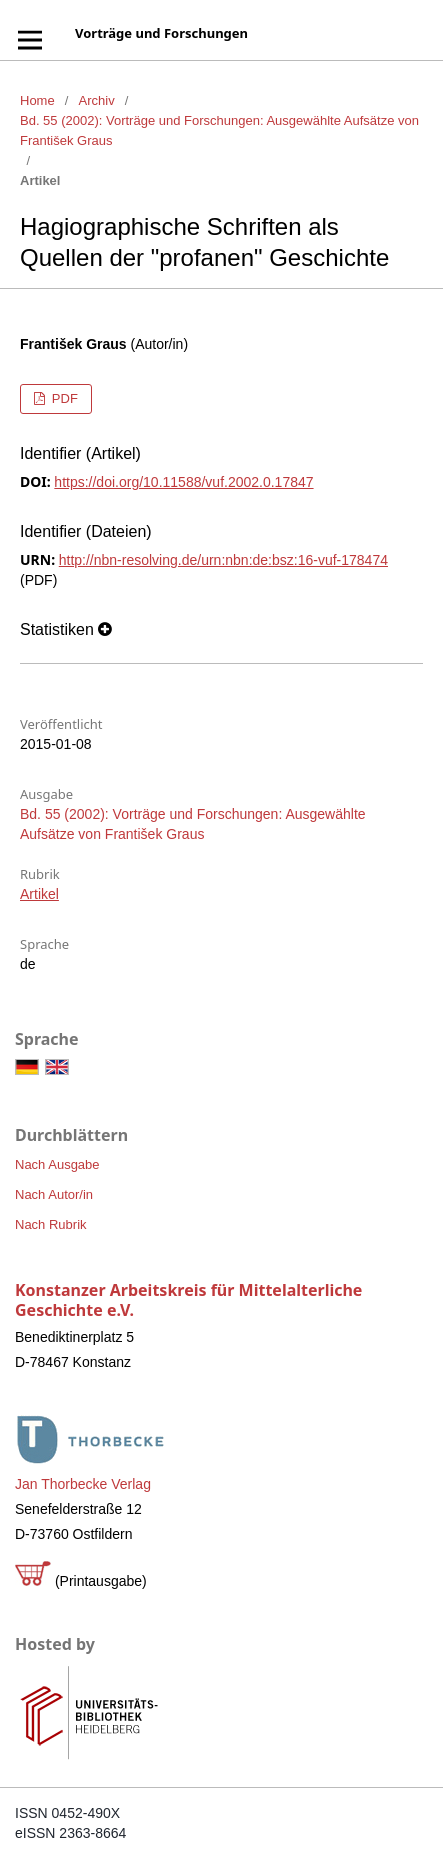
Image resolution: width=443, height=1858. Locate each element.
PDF (63, 398)
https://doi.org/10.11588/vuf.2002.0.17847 (183, 482)
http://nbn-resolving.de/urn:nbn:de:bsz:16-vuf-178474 (223, 560)
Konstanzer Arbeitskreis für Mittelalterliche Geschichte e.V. (188, 1300)
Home (37, 100)
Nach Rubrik (51, 1224)
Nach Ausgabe (57, 1164)
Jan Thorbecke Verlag (83, 1484)
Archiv (97, 100)
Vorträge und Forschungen (161, 33)
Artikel (39, 894)
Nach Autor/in (54, 1194)
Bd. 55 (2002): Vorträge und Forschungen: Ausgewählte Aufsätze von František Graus (219, 130)
